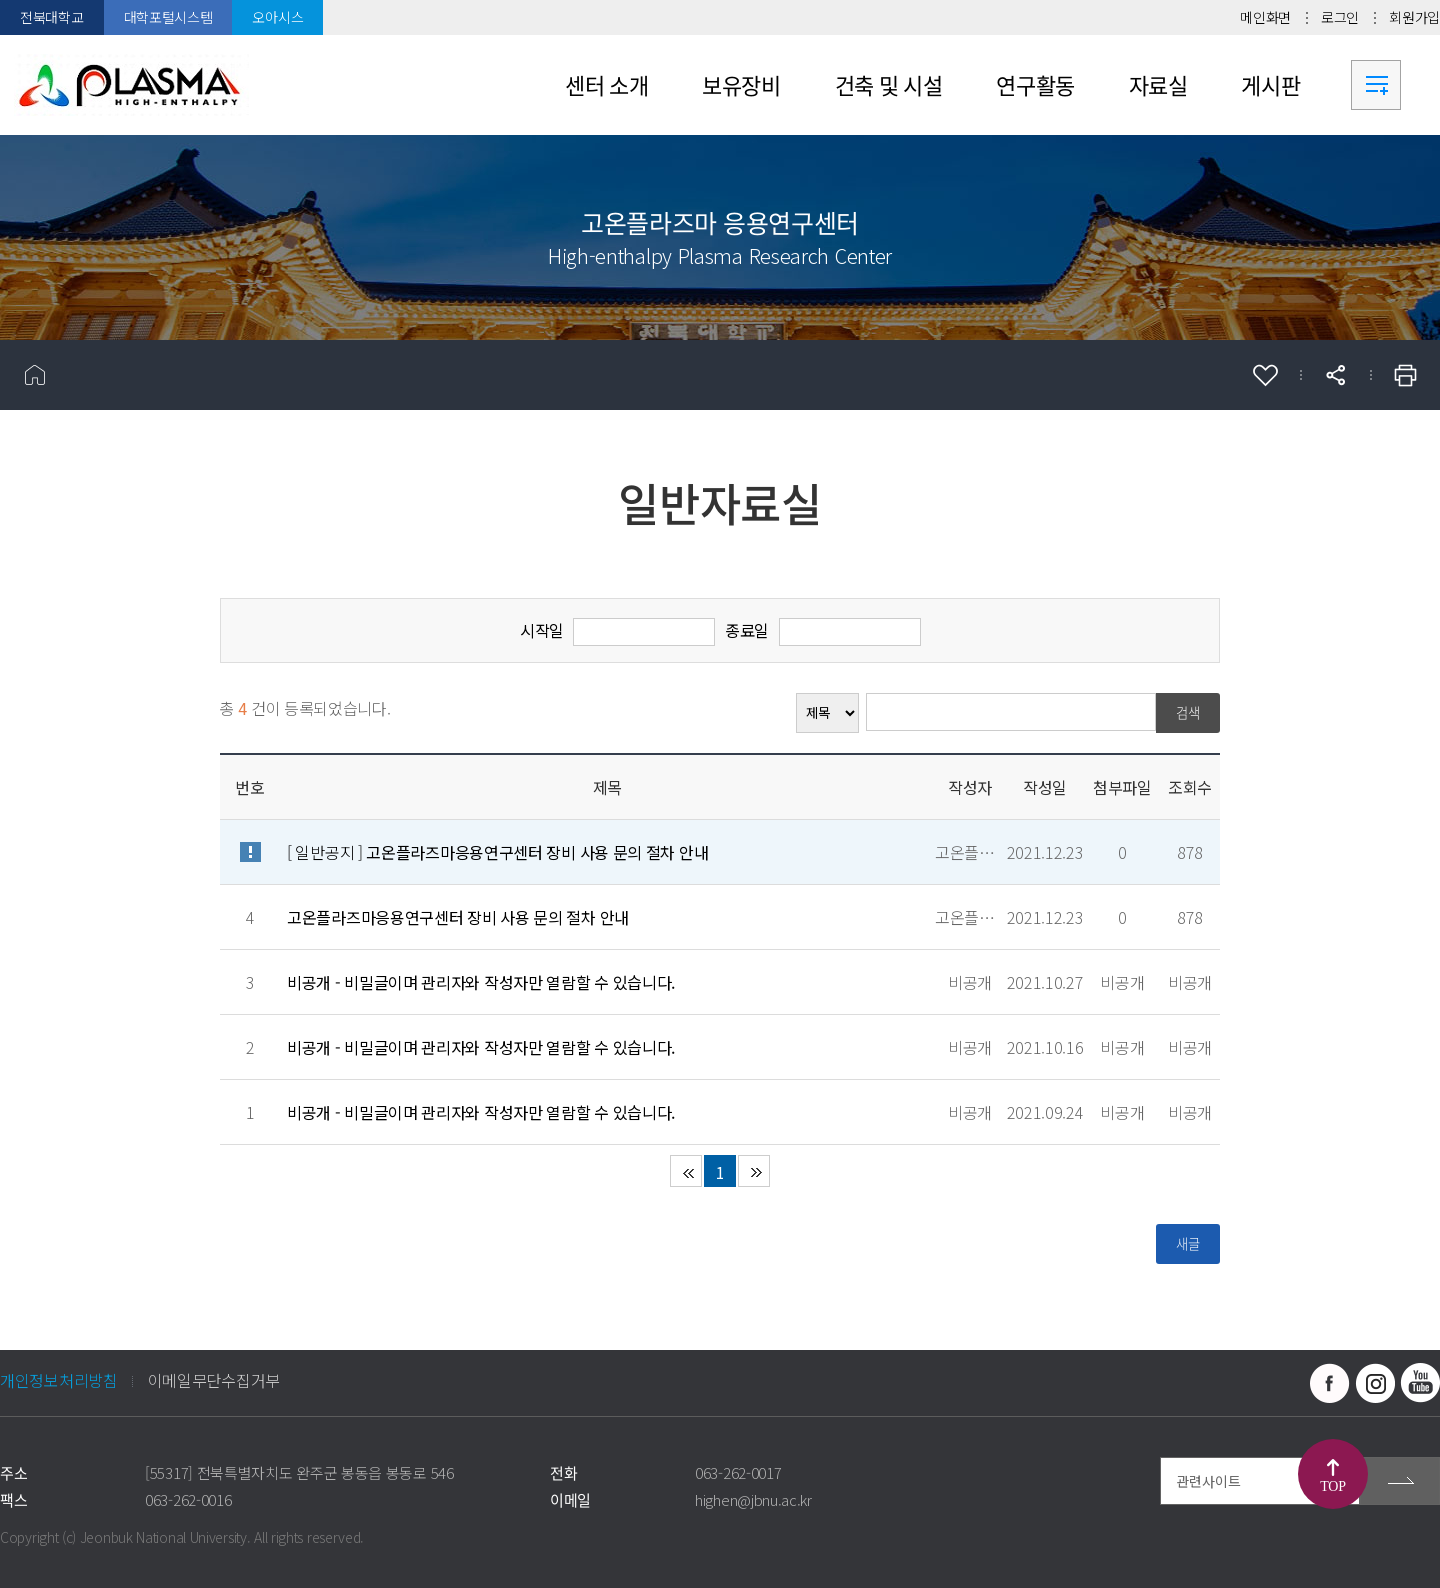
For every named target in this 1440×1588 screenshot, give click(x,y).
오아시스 (277, 17)
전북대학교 (52, 17)
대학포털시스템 (168, 17)
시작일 (542, 630)
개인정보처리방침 (59, 1380)
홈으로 (35, 375)
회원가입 (1414, 17)
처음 (686, 1171)
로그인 (1340, 17)
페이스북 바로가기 (1330, 1383)
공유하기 (1335, 375)
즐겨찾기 (1265, 375)
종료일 (747, 630)
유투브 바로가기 (1420, 1383)
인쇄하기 (1405, 375)
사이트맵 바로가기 (1376, 85)
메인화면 (1265, 17)
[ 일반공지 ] (497, 852)
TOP (1332, 1486)
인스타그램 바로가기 (1375, 1383)
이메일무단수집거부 (214, 1380)
